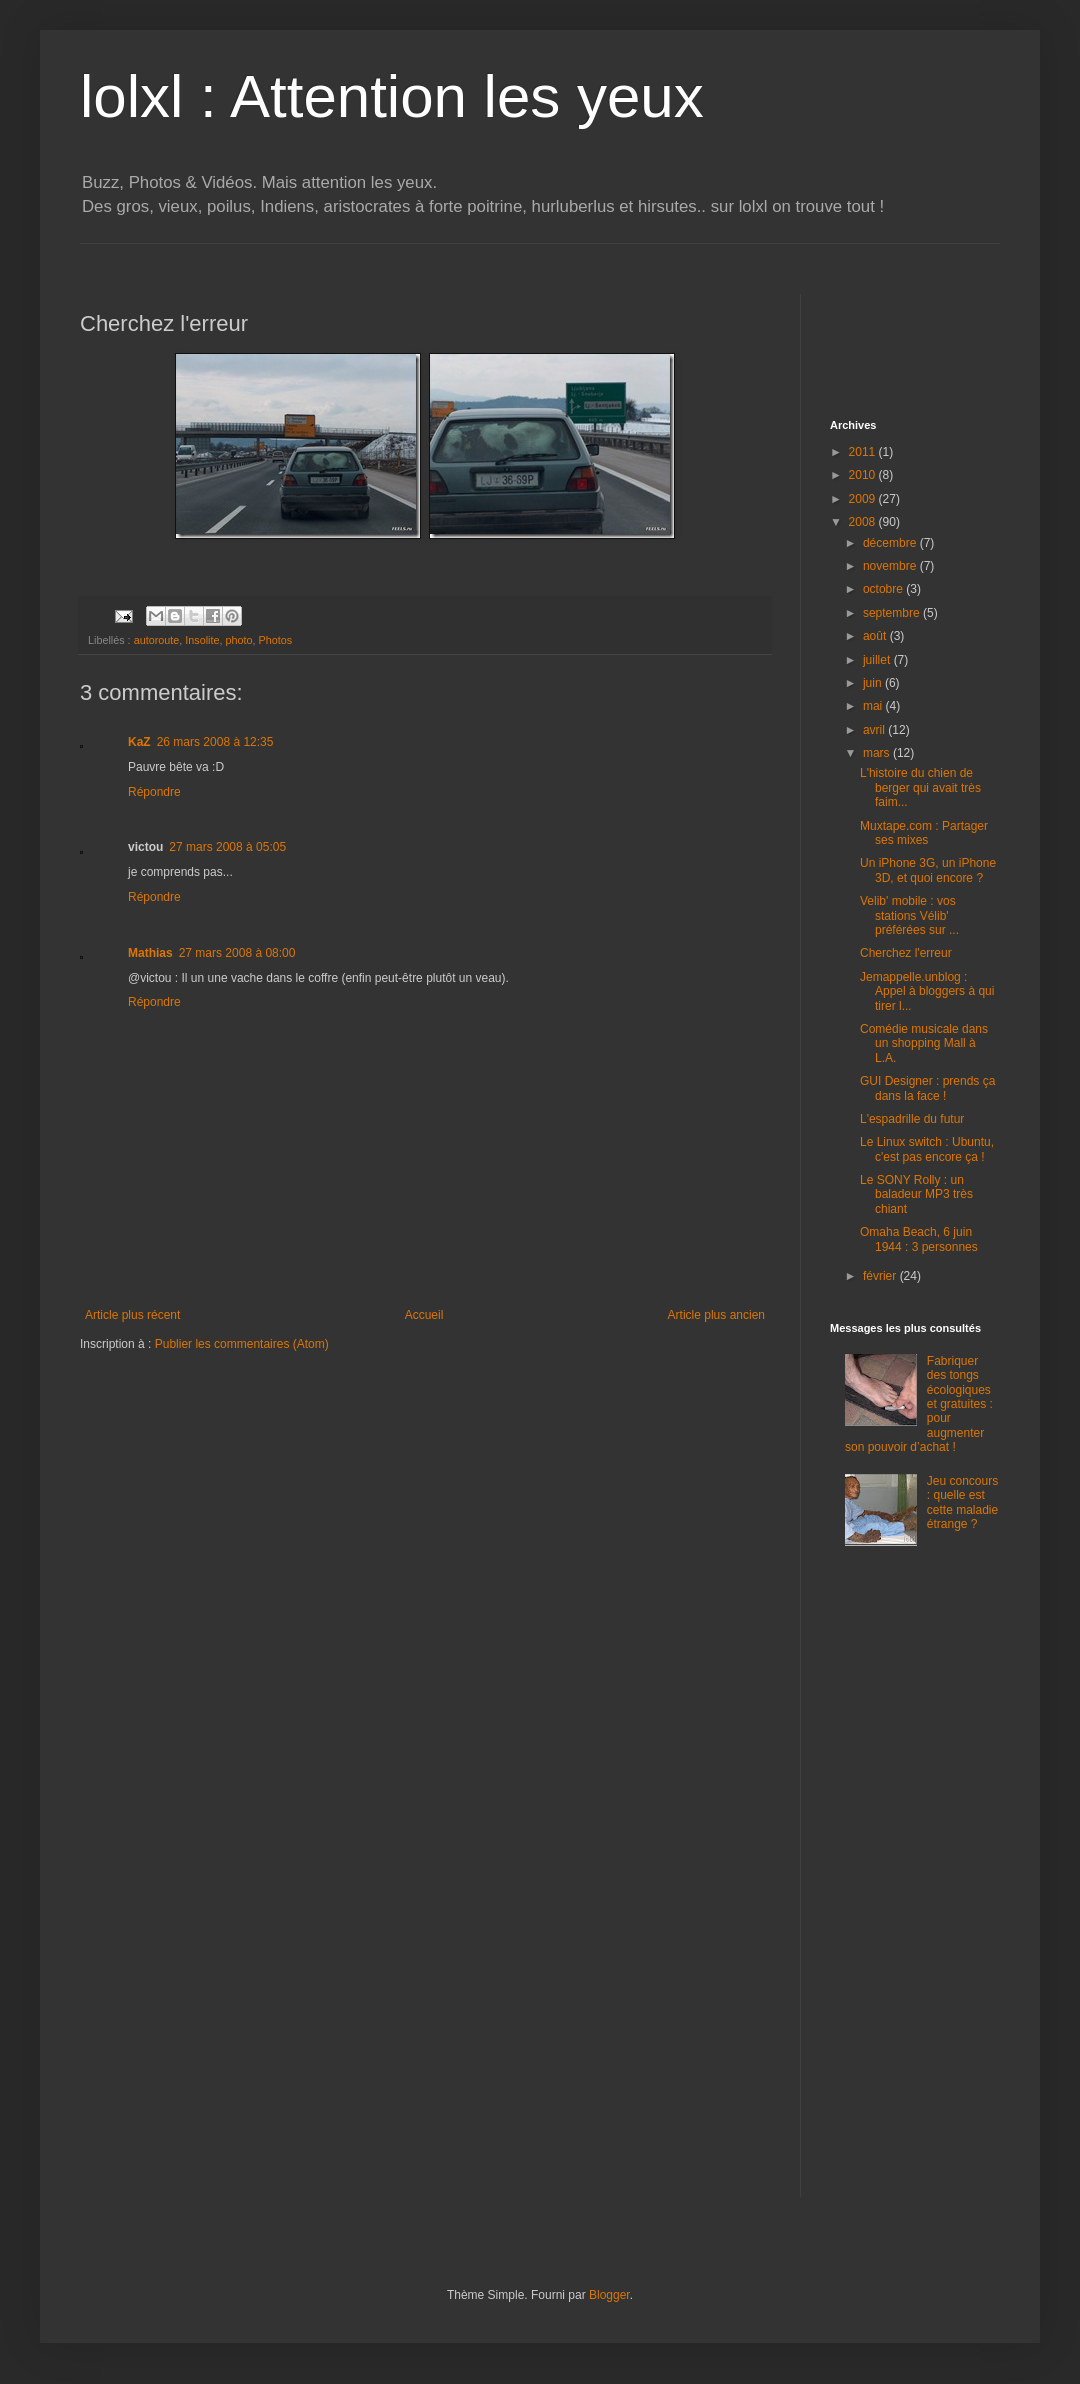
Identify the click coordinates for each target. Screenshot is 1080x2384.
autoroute (157, 640)
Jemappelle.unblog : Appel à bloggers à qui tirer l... (927, 991)
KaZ (139, 742)
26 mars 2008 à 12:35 (215, 742)
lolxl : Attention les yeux (392, 96)
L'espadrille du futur (912, 1119)
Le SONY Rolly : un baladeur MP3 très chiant (916, 1194)
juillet (878, 660)
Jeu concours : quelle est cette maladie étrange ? (962, 1502)
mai (874, 706)
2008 (864, 522)
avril (875, 730)
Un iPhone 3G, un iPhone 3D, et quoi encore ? (928, 870)
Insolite (202, 640)
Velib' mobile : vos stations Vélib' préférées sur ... (909, 915)
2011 (864, 452)
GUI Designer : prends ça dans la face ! (927, 1088)
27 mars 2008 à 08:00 (237, 953)
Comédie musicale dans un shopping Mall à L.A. (924, 1043)
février (881, 1276)
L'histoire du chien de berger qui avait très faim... (920, 787)
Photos (276, 640)
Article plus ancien (716, 1315)
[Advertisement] (444, 251)
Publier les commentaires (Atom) (242, 1344)
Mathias (150, 953)
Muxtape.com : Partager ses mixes (924, 833)
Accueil (424, 1315)
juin (874, 683)
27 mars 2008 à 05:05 (227, 847)
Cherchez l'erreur (906, 953)
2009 (864, 499)
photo (238, 640)
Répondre (154, 792)
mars (878, 753)
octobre (884, 589)
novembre (891, 566)
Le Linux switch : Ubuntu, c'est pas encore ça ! (927, 1149)
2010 (864, 475)
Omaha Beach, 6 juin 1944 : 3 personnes (919, 1239)
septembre (893, 613)
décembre (891, 543)
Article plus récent (132, 1315)
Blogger (609, 2295)
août (876, 636)
